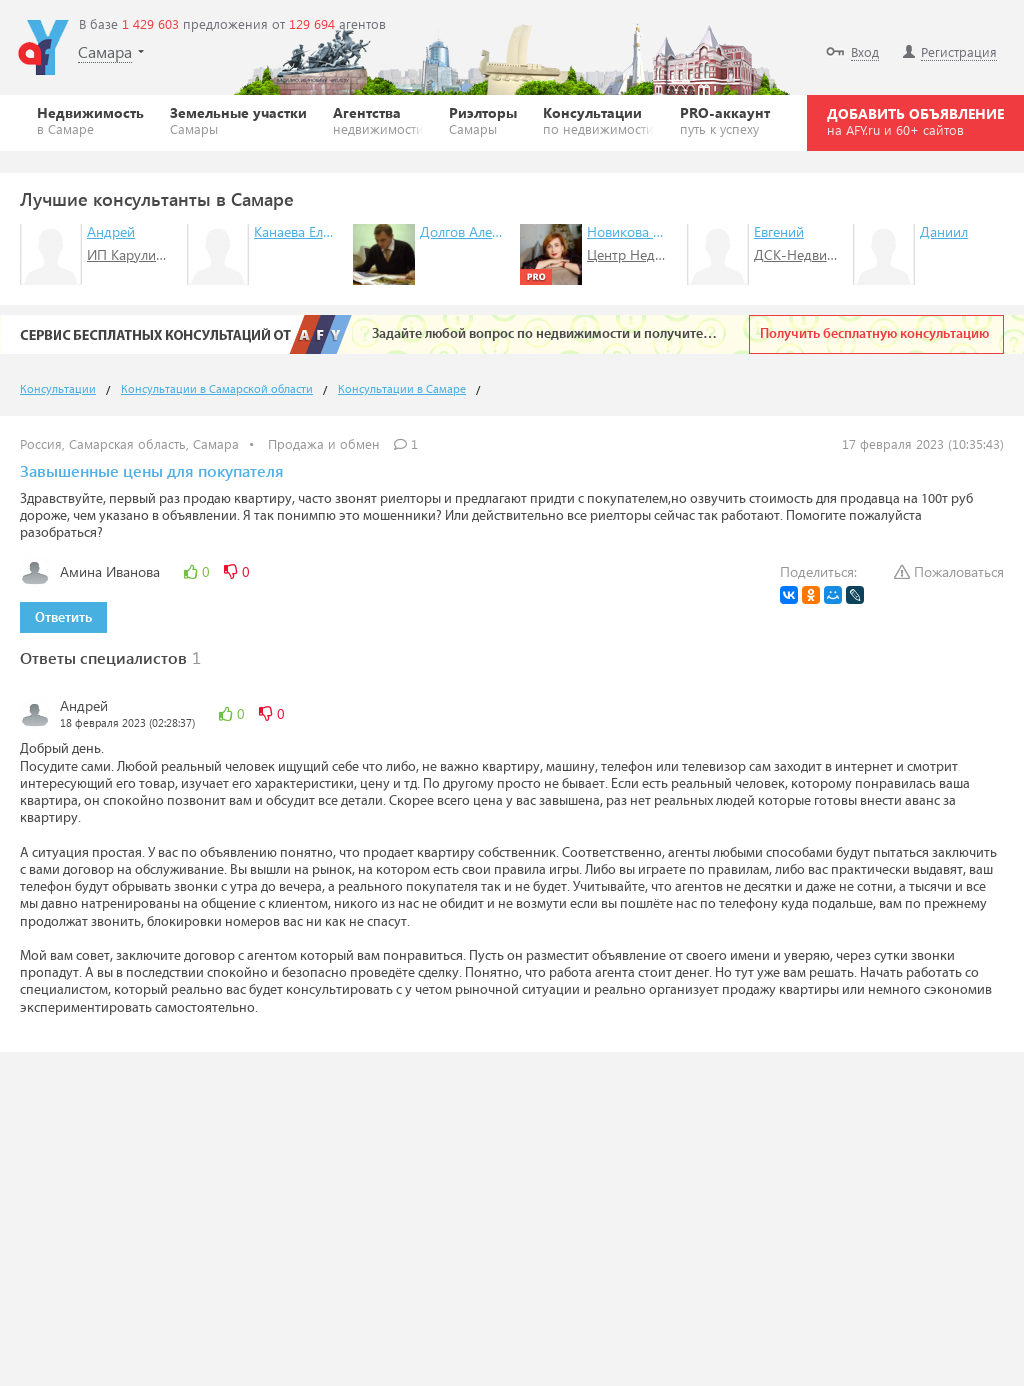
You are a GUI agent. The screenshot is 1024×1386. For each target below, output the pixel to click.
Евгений (779, 231)
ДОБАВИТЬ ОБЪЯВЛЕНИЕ (915, 121)
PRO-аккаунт (725, 120)
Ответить (63, 618)
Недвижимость (90, 120)
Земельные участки (238, 120)
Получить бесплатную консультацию (874, 334)
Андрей (111, 231)
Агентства (378, 120)
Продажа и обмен (324, 443)
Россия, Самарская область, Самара (129, 443)
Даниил (944, 231)
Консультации (598, 120)
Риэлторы (483, 120)
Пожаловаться (949, 571)
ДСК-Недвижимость (818, 254)
